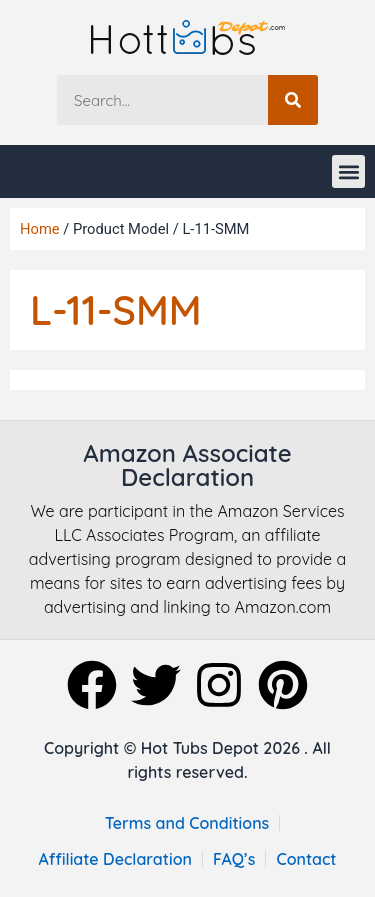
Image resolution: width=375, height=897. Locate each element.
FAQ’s (234, 859)
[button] (348, 171)
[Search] (293, 100)
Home (40, 229)
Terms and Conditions (187, 823)
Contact (306, 859)
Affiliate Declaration (115, 859)
